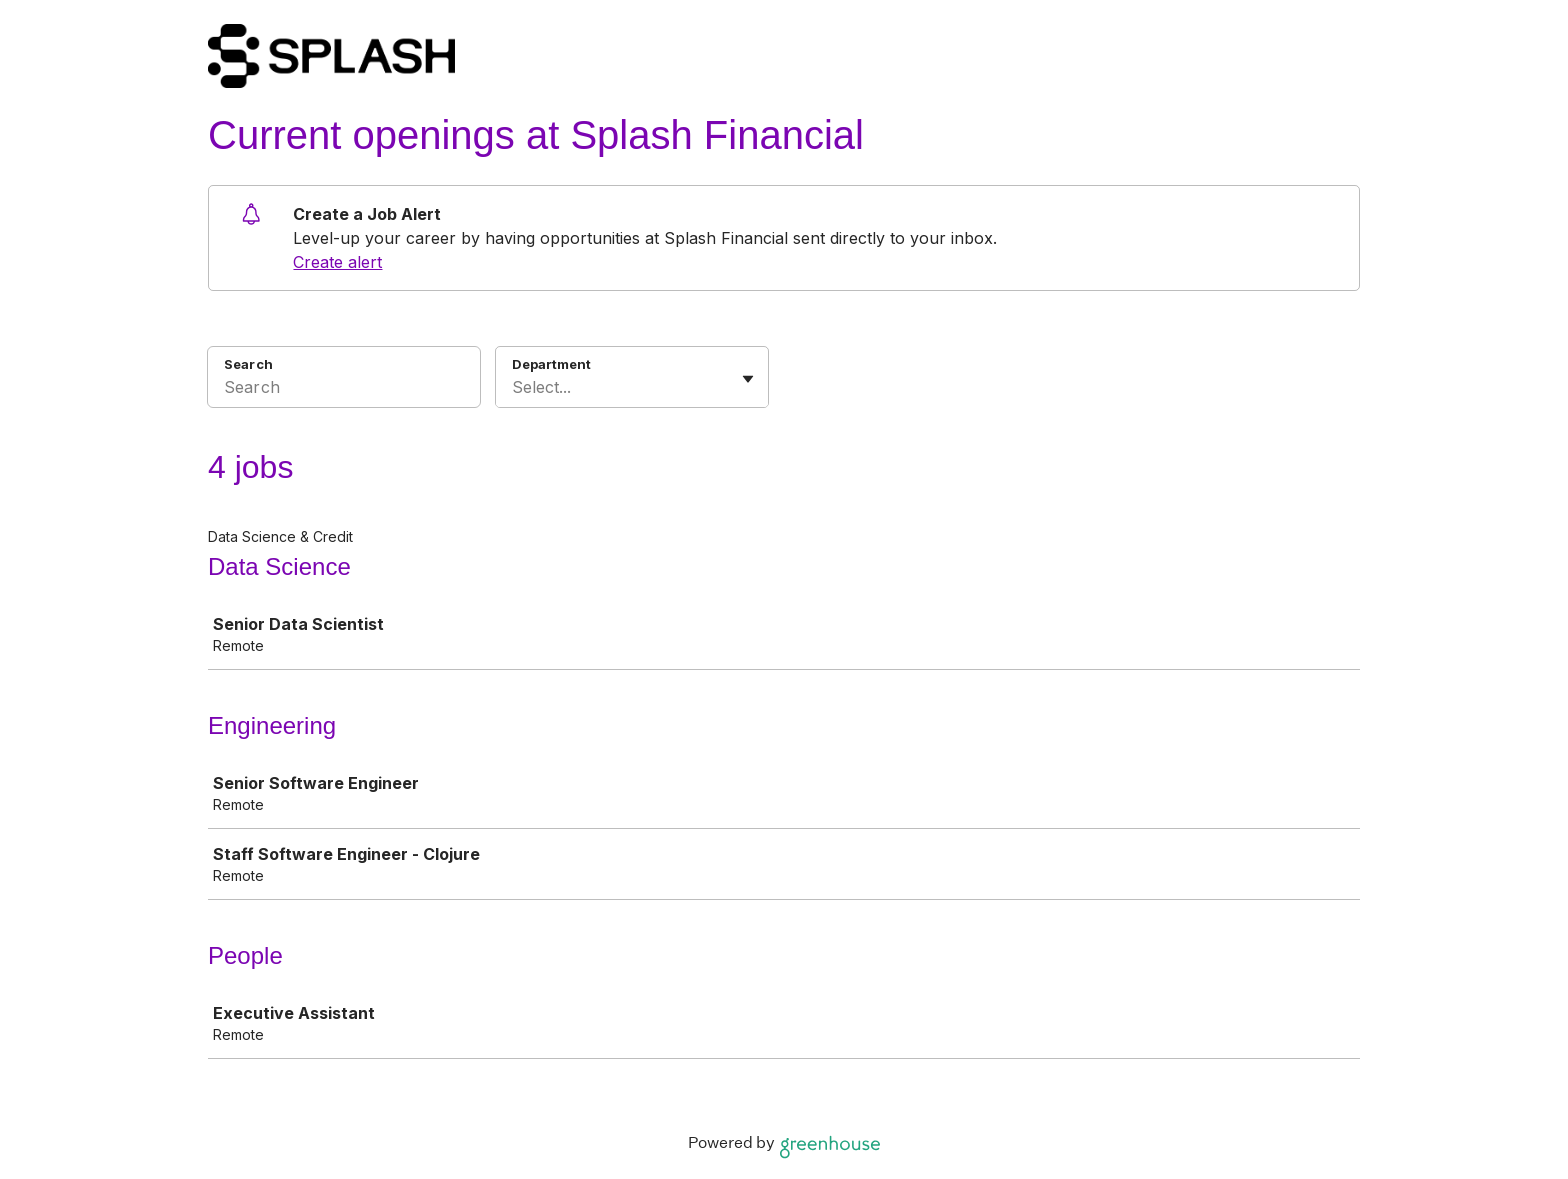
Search (248, 364)
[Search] (344, 390)
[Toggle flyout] (748, 379)
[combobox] (514, 387)
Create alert (337, 262)
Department (551, 364)
